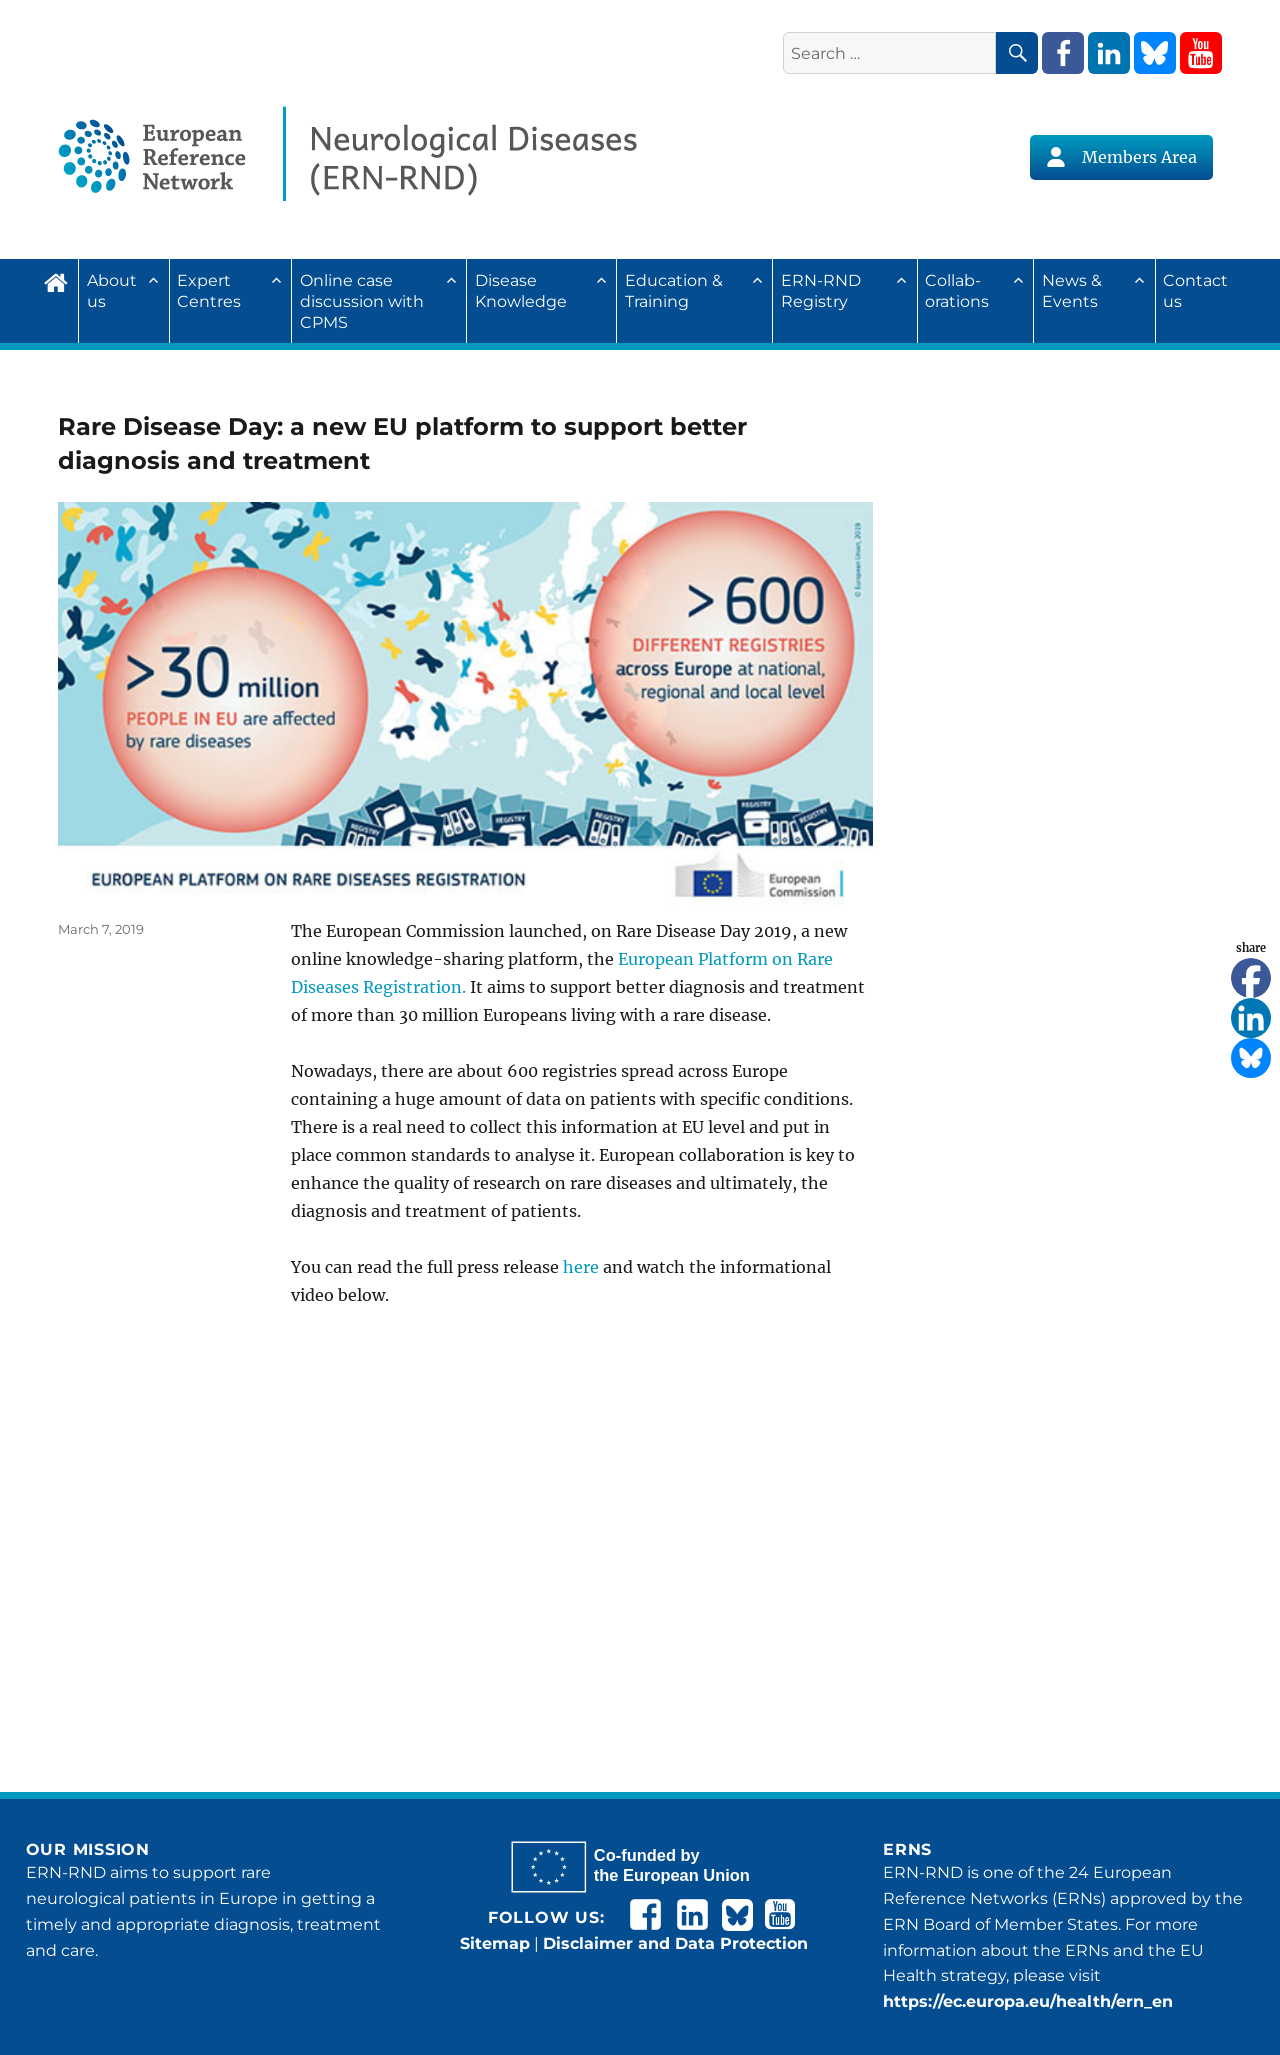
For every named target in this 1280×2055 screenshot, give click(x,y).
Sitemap (495, 1943)
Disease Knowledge (521, 291)
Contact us (1195, 291)
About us (112, 291)
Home (61, 280)
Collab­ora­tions (957, 291)
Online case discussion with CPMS (362, 301)
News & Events (1072, 291)
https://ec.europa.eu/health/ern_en (1028, 2001)
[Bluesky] (1251, 1058)
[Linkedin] (1251, 1018)
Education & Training (674, 291)
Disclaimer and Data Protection (675, 1943)
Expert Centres (209, 291)
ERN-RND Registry (821, 291)
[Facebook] (1251, 978)
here (581, 1267)
